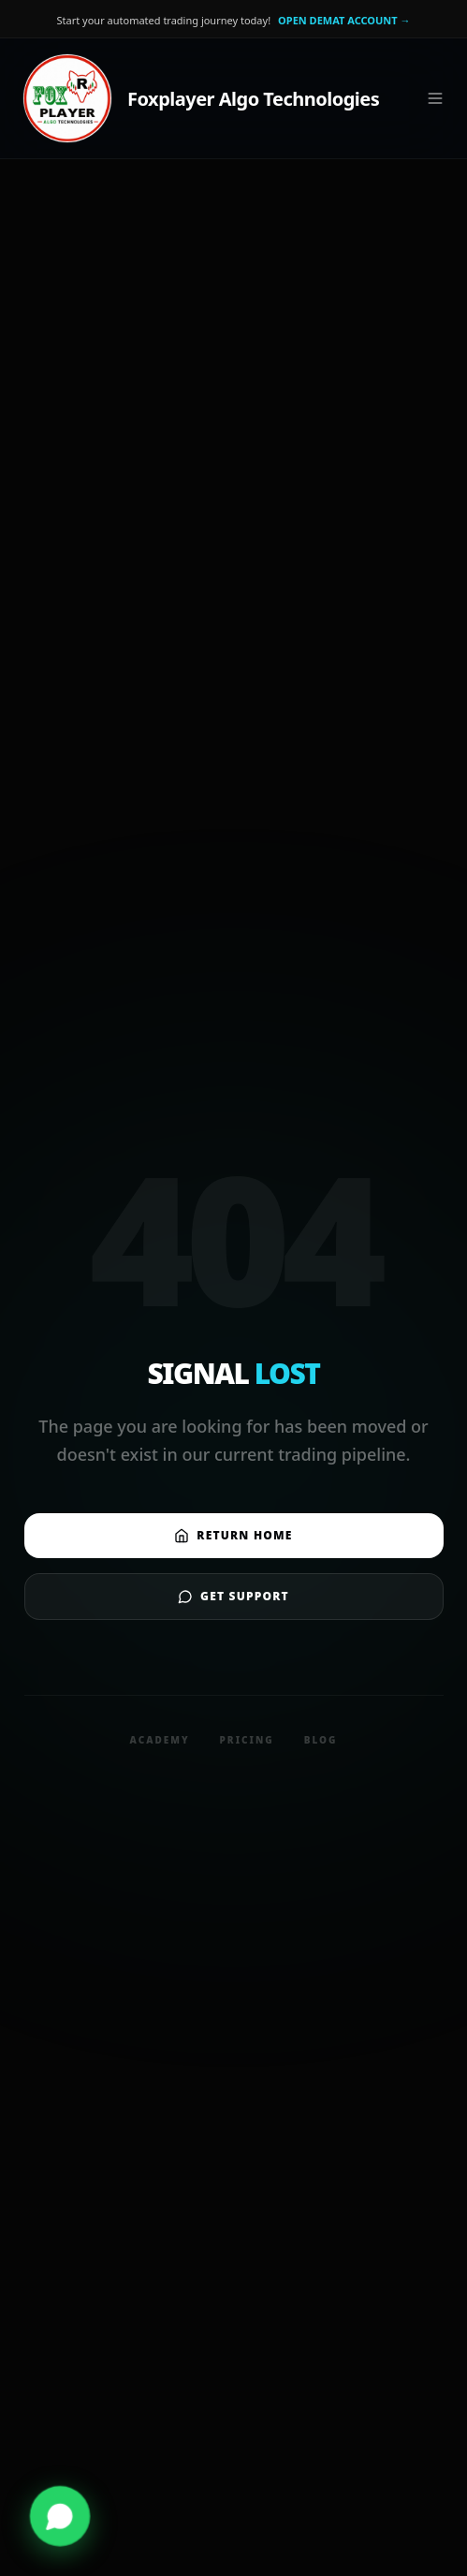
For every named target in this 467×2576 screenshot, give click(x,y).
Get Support (233, 1596)
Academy (160, 1739)
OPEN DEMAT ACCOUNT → (344, 20)
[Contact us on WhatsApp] (60, 2516)
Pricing (247, 1739)
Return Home (233, 1535)
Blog (321, 1739)
